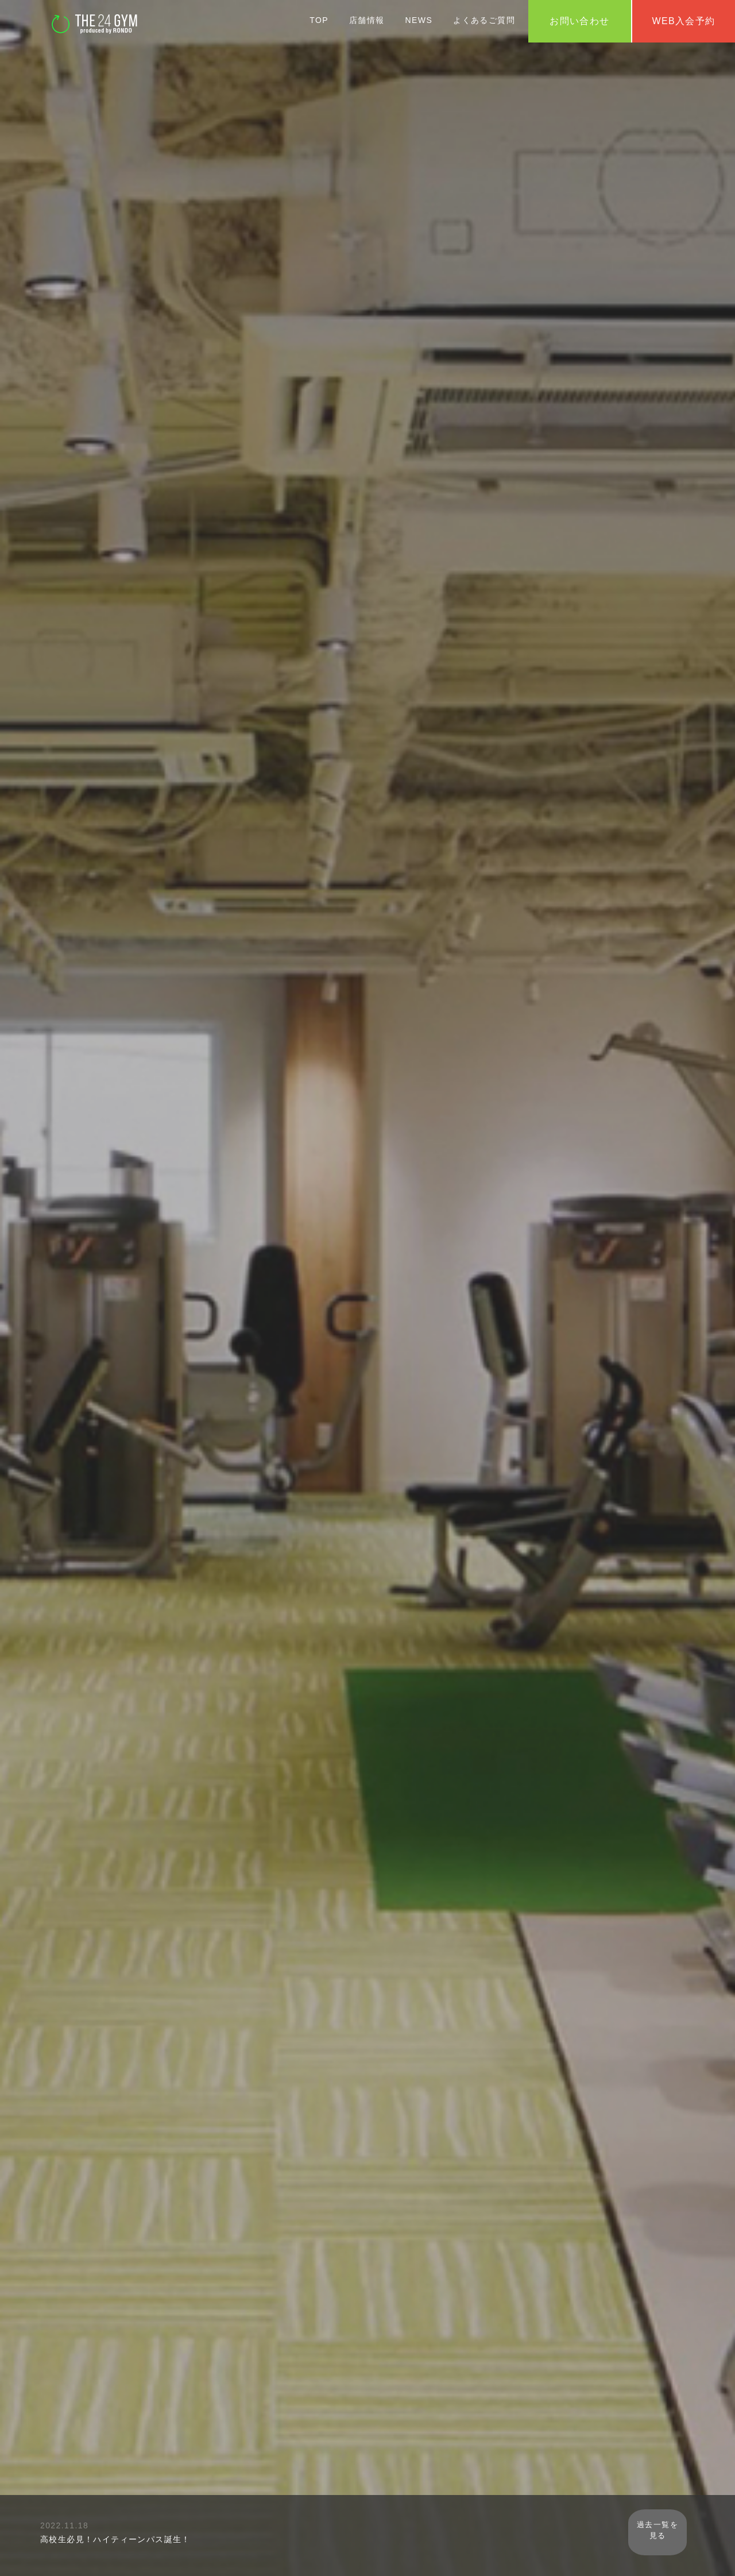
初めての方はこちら (367, 1344)
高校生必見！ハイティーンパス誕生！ (115, 2539)
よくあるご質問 (484, 20)
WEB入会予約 (367, 1298)
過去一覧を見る (671, 2533)
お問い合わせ (579, 21)
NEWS (419, 20)
